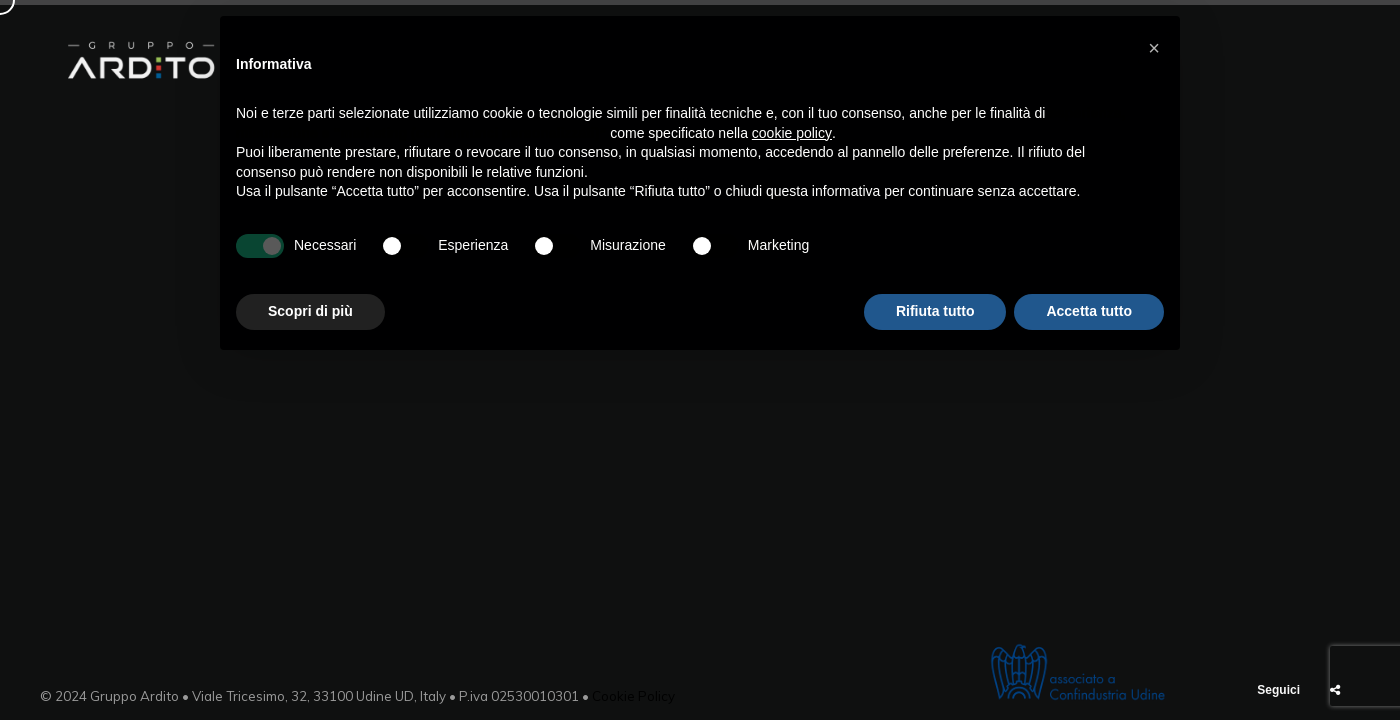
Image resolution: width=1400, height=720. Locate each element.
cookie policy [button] (792, 133)
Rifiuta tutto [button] (935, 311)
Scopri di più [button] (310, 311)
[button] (1154, 48)
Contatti (1292, 60)
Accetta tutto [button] (1089, 311)
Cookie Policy (633, 696)
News (1203, 60)
